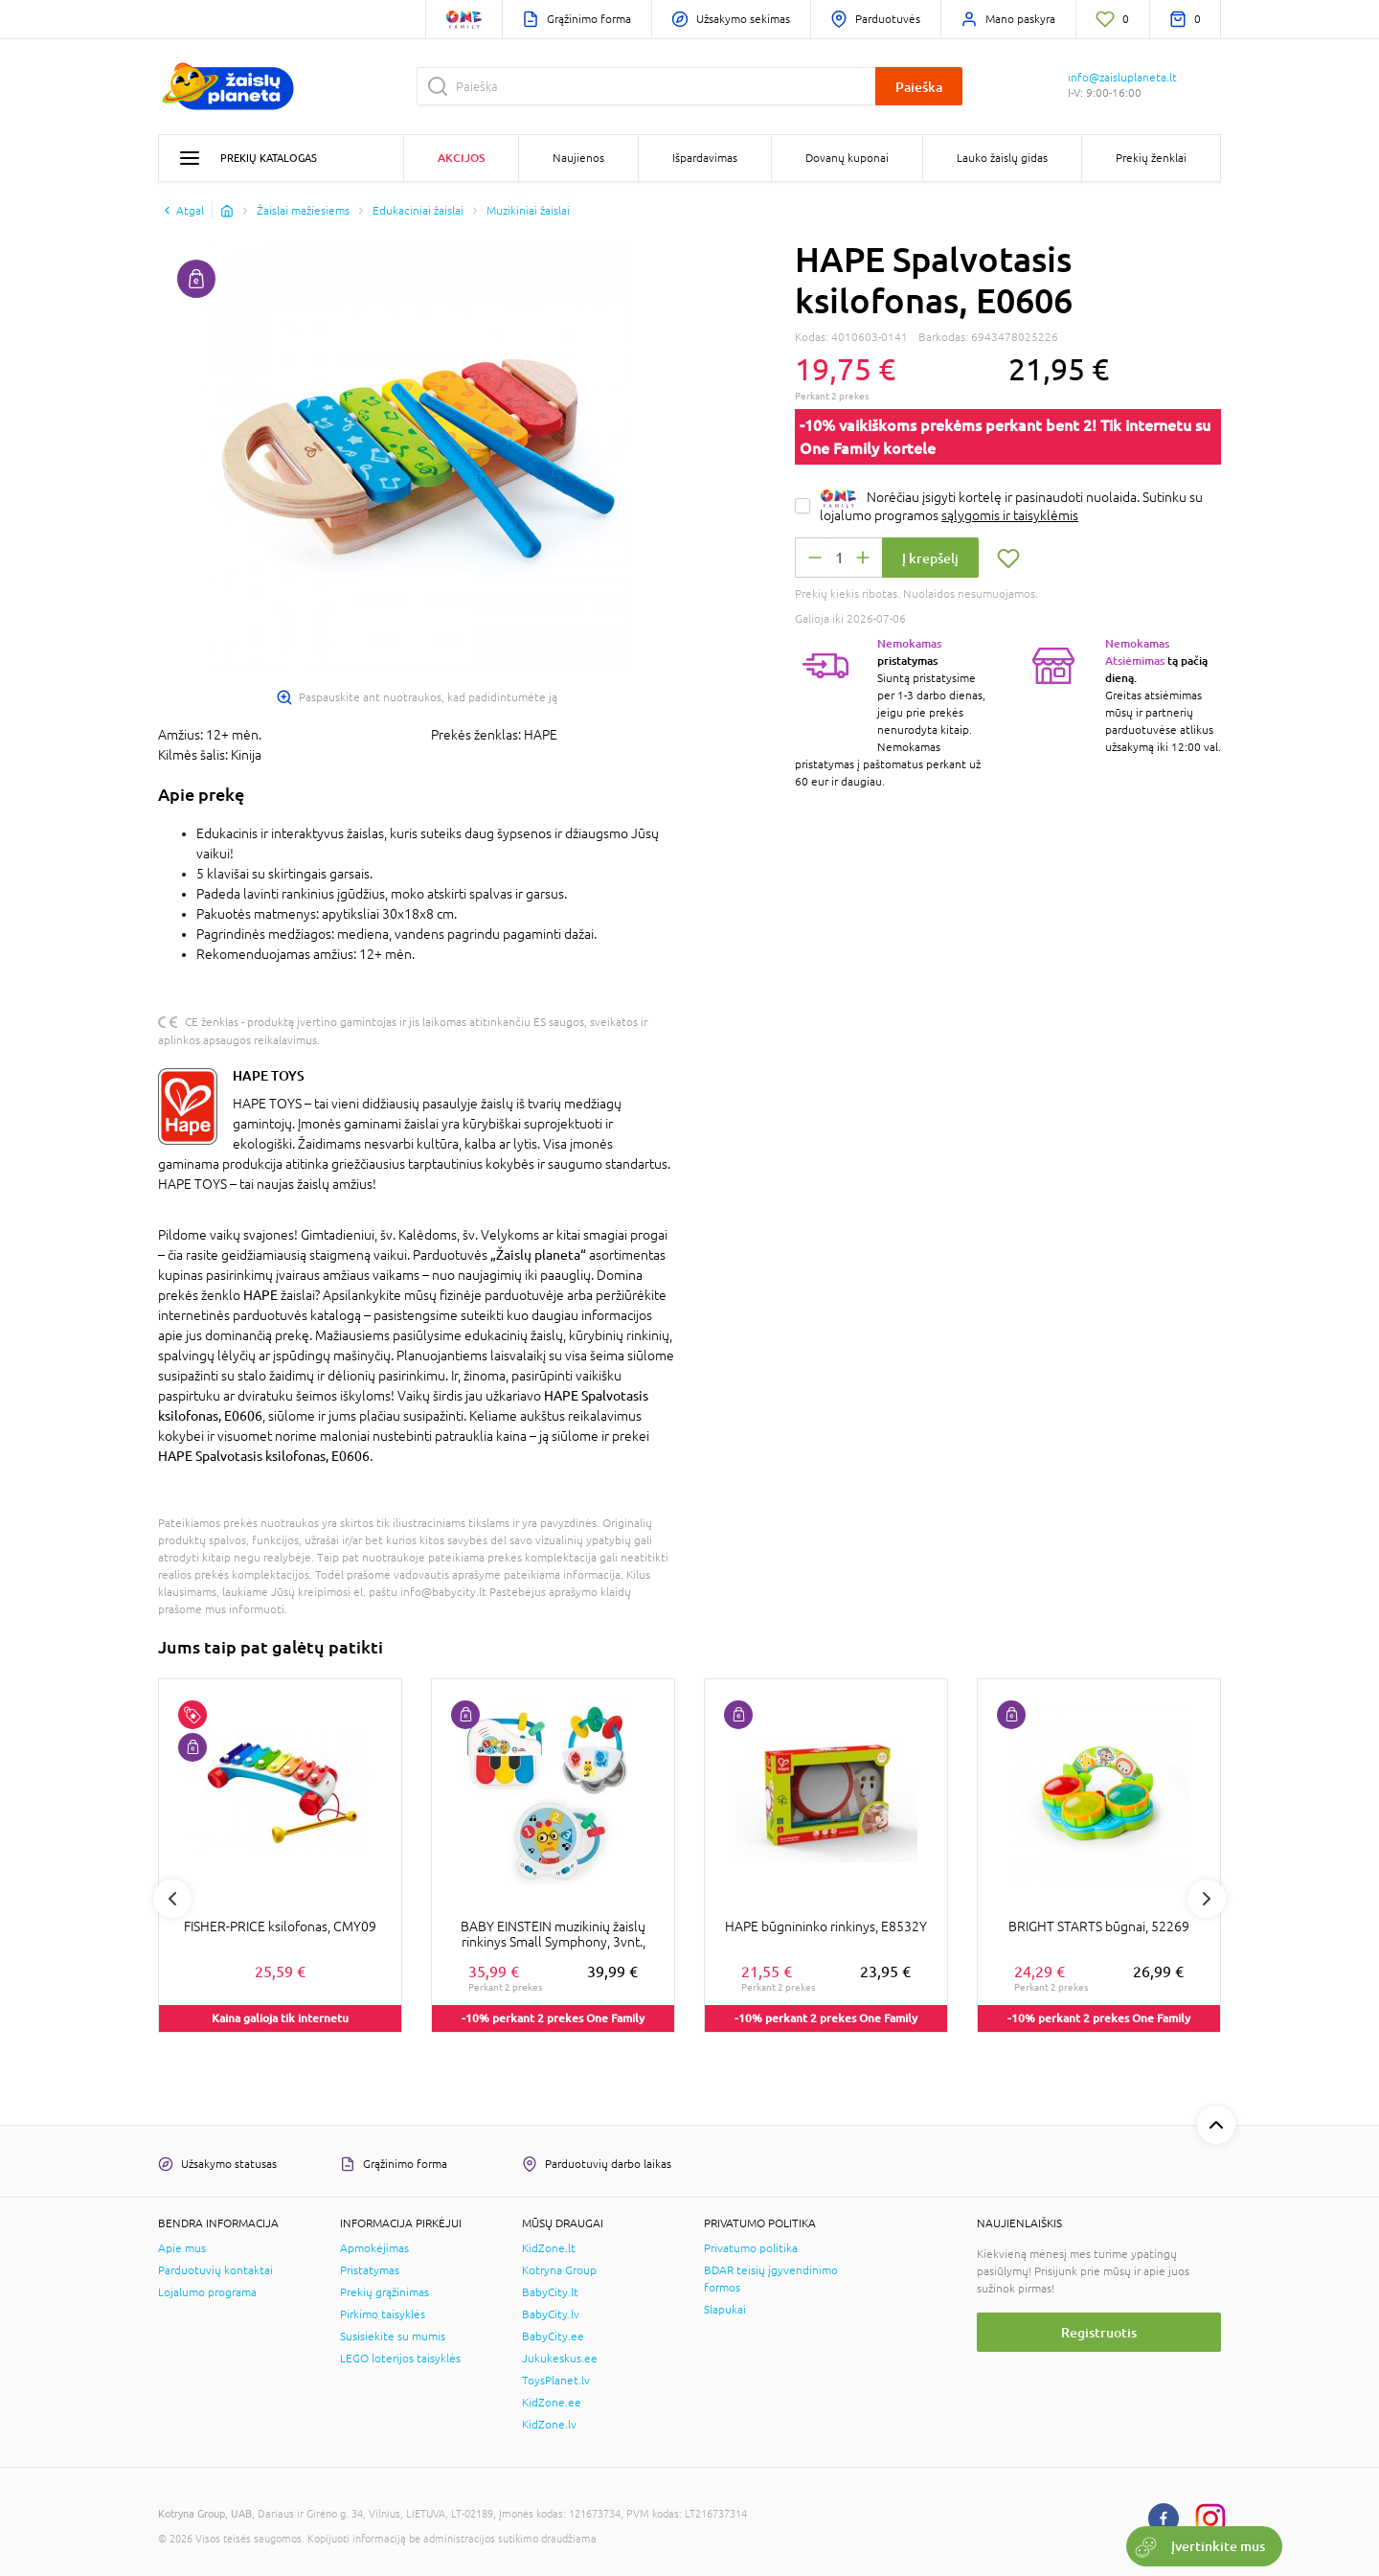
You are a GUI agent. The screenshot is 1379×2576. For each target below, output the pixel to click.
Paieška (918, 87)
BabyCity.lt (550, 2292)
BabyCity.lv (550, 2314)
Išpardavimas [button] (704, 158)
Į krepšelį (930, 558)
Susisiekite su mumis (392, 2336)
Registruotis (1099, 2332)
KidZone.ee (551, 2402)
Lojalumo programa (207, 2292)
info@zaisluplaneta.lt (1122, 77)
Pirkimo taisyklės (382, 2314)
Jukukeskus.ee (560, 2358)
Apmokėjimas (374, 2248)
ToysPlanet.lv (556, 2380)
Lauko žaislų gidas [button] (1002, 158)
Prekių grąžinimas (384, 2292)
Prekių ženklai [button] (1151, 158)
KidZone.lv (549, 2424)
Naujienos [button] (578, 158)
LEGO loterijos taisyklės (400, 2358)
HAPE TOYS (269, 1075)
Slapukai (725, 2309)
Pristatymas (369, 2270)
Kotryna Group (559, 2270)
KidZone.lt (549, 2248)
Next (1206, 1899)
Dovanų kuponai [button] (847, 158)
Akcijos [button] (461, 157)
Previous (172, 1899)
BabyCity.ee (553, 2336)
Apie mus (182, 2248)
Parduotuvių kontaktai (215, 2270)
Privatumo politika (751, 2248)
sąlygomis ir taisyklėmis (1009, 515)
